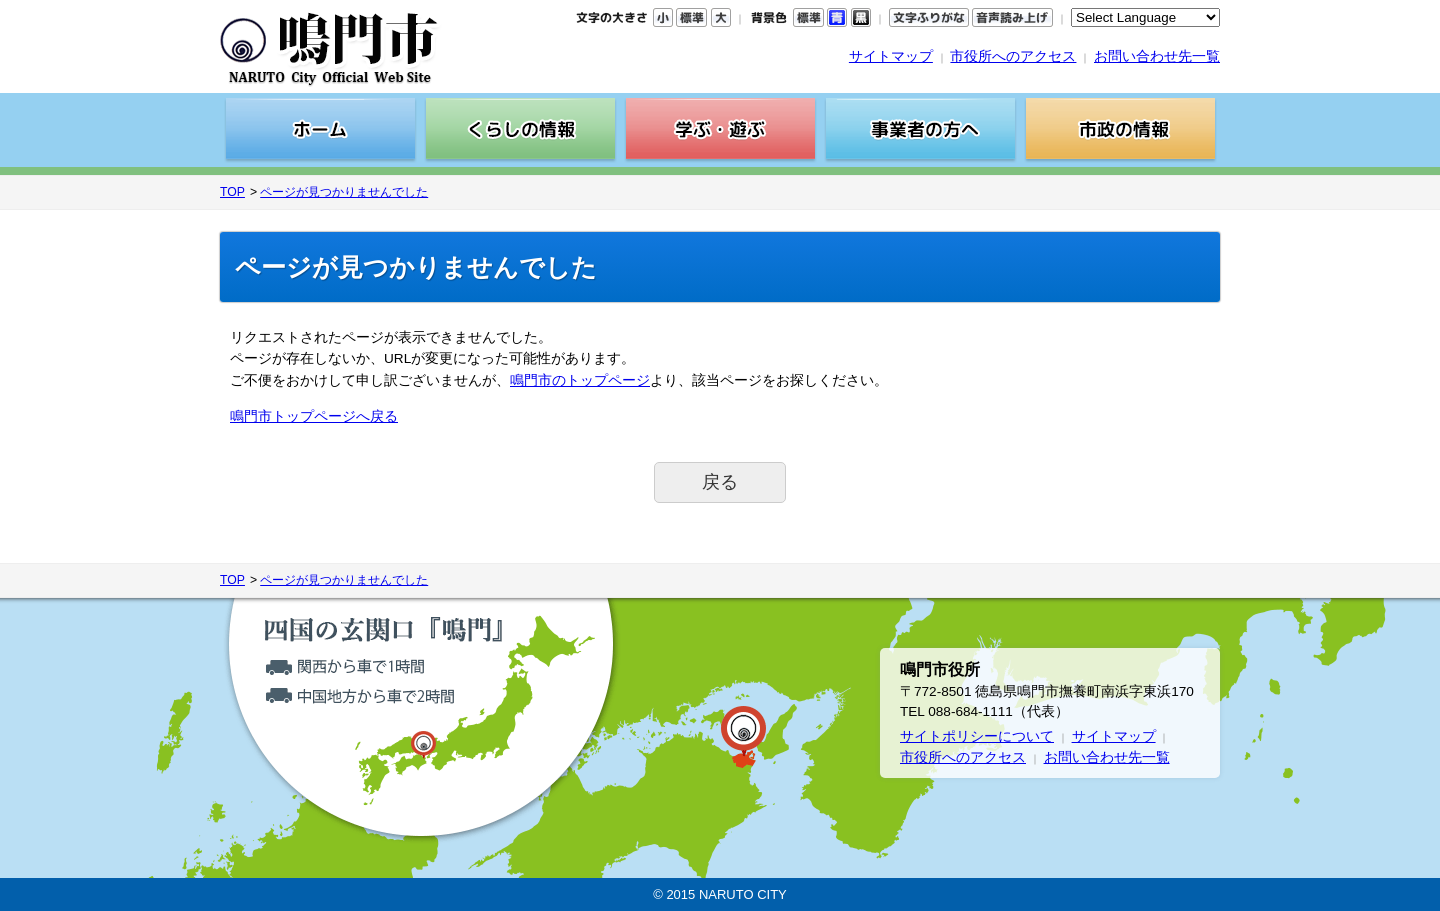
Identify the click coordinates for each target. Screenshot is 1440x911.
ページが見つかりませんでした (344, 192)
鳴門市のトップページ (580, 380)
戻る (720, 482)
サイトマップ (891, 56)
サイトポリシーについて (977, 736)
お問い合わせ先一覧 (1157, 56)
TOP (232, 192)
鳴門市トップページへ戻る (314, 416)
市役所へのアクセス (1013, 56)
